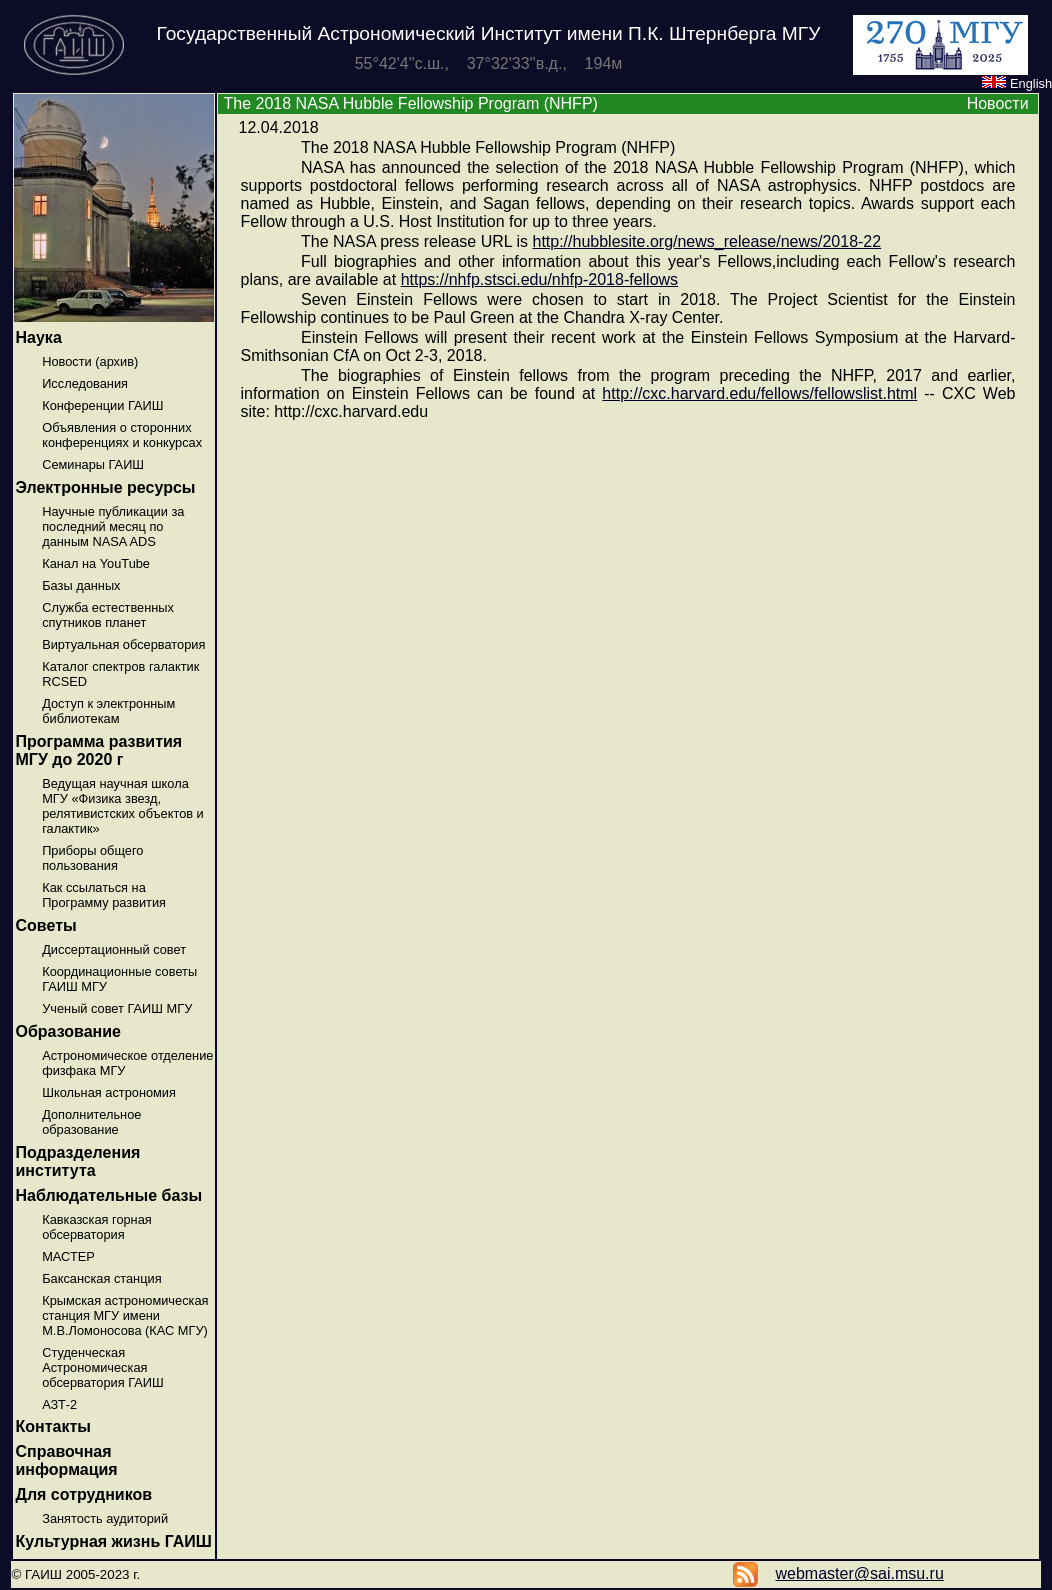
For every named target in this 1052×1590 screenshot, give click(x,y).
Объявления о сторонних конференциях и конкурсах (122, 435)
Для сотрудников (84, 1494)
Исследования (85, 383)
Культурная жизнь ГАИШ (114, 1541)
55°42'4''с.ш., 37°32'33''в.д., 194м (489, 63)
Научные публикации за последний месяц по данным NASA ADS (113, 526)
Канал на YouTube (96, 563)
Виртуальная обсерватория (123, 644)
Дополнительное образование (91, 1122)
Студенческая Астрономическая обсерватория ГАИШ (103, 1367)
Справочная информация (67, 1460)
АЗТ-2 (59, 1404)
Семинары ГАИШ (93, 464)
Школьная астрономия (109, 1092)
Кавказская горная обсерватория (97, 1227)
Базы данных (81, 585)
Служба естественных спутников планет (108, 615)
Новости (998, 103)
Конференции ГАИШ (102, 405)
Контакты (53, 1426)
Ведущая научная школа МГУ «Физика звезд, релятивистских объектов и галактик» (123, 806)
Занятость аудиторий (105, 1518)
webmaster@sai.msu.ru (859, 1573)
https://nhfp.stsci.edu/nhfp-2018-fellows (540, 279)
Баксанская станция (101, 1278)
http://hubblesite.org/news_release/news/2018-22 (706, 241)
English (1017, 83)
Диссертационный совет (114, 949)
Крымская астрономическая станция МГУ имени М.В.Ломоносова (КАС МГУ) (125, 1315)
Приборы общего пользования (92, 858)
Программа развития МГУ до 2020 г (99, 750)
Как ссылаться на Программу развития (104, 895)
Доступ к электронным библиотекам (108, 711)
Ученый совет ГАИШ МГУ (117, 1008)
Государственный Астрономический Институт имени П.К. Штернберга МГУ (489, 33)
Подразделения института (78, 1161)
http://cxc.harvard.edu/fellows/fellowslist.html (759, 393)
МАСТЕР (68, 1256)
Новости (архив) (90, 361)
